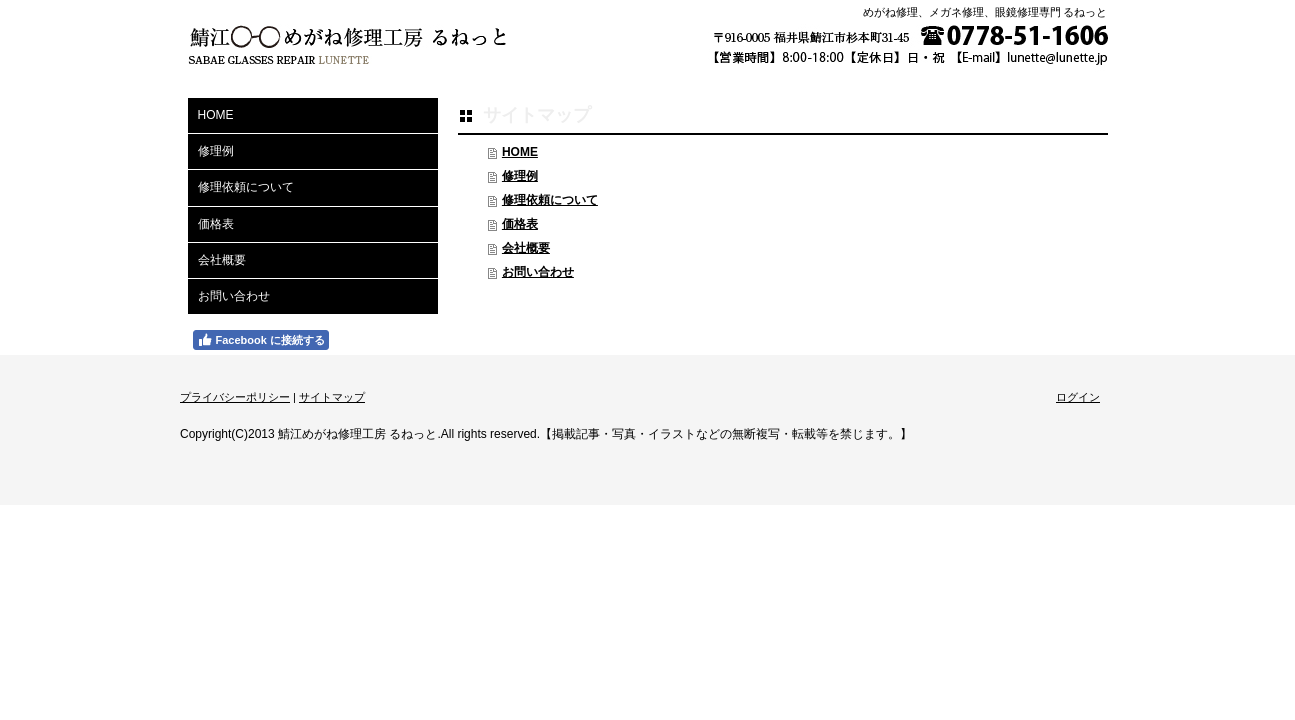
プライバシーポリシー (235, 397)
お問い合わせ (538, 272)
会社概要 (526, 248)
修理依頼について (550, 200)
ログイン (1078, 397)
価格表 (520, 224)
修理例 (520, 176)
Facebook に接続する (261, 340)
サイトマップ (332, 397)
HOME (520, 152)
